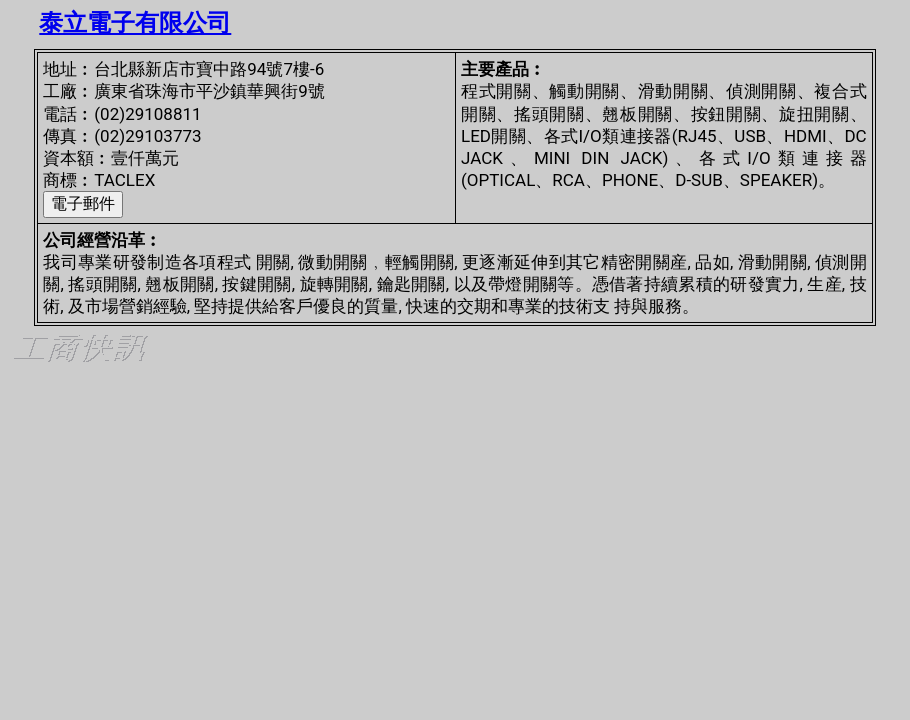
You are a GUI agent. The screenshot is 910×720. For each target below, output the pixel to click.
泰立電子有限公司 (135, 23)
